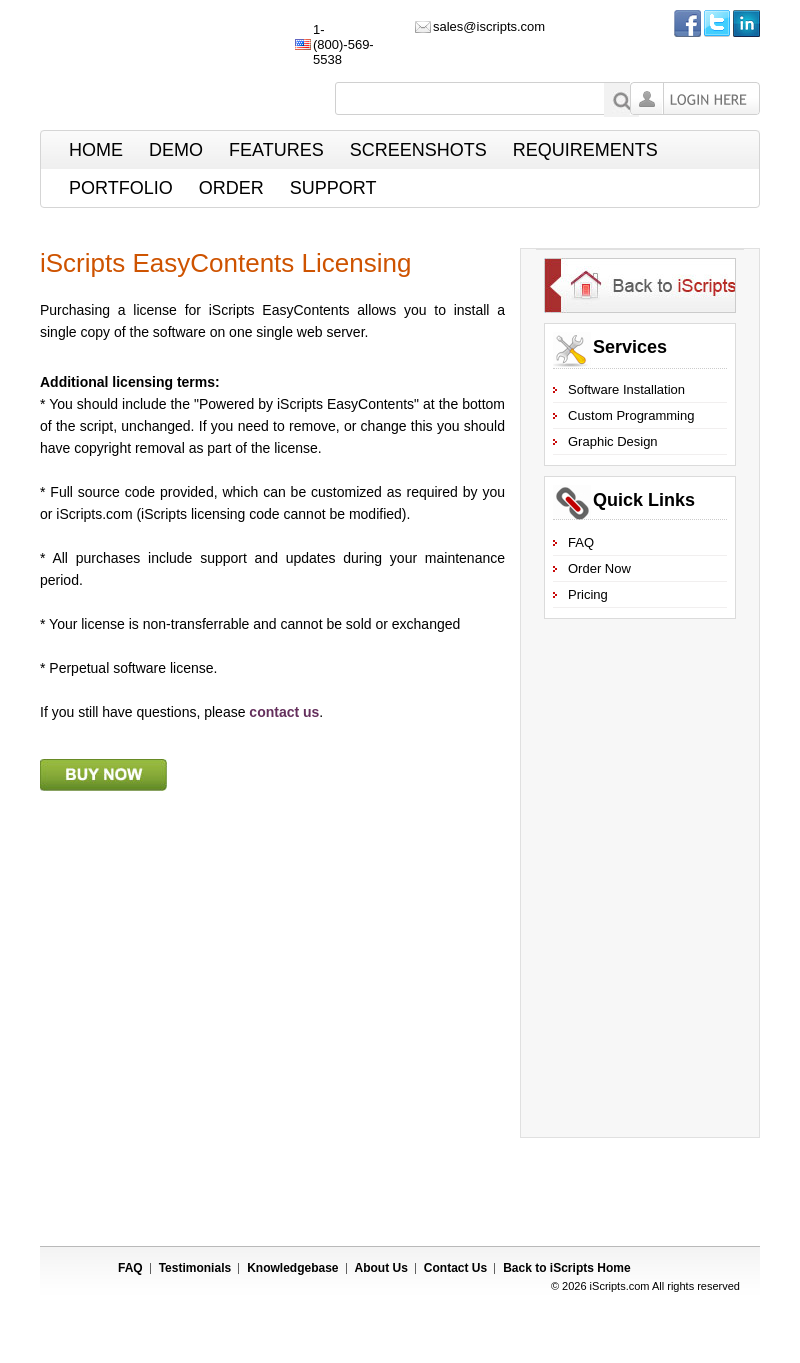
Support (333, 188)
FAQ (581, 542)
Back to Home (566, 1268)
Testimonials (195, 1268)
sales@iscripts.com (489, 26)
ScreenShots (418, 150)
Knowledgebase (292, 1268)
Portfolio (121, 188)
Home (96, 150)
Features (276, 150)
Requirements (585, 150)
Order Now (599, 568)
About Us (381, 1268)
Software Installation (626, 389)
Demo (176, 150)
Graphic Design (613, 441)
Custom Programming (631, 415)
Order (231, 188)
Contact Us (455, 1268)
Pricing (588, 594)
